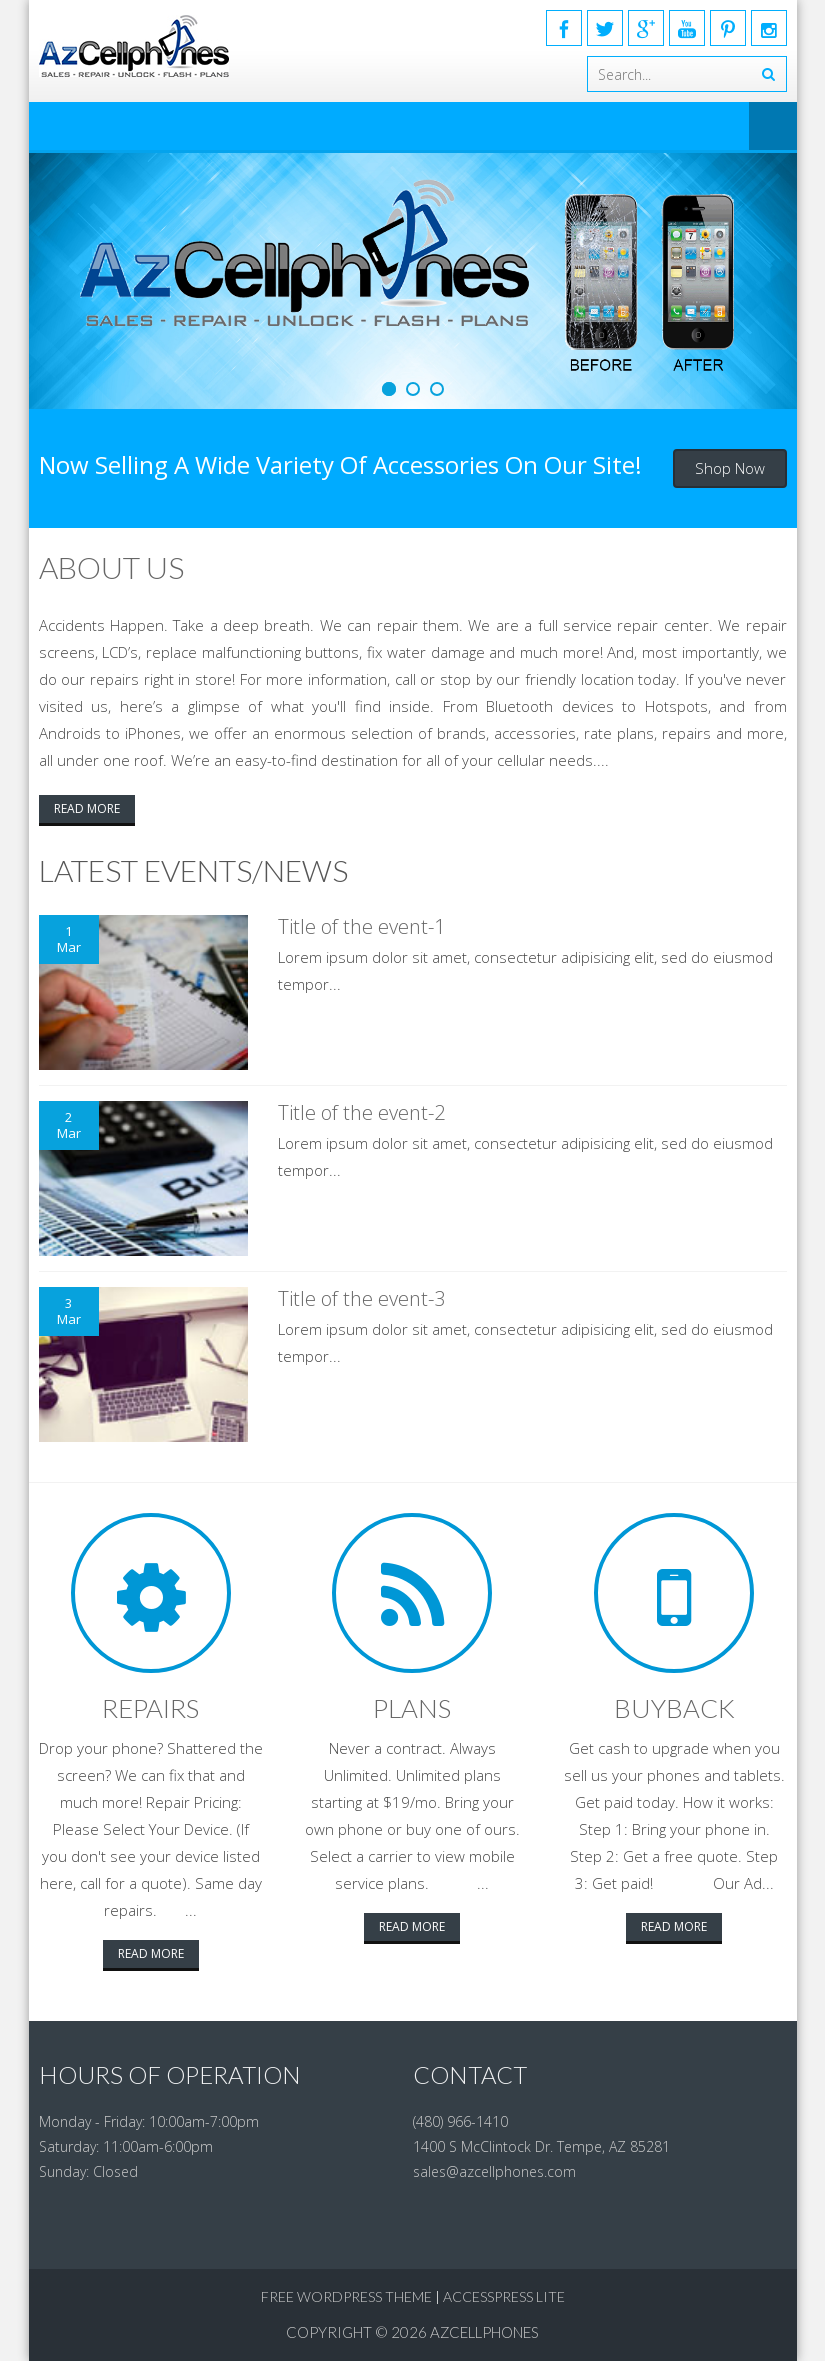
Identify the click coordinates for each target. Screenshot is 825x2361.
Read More (87, 808)
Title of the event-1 (361, 926)
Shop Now (730, 468)
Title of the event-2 (361, 1112)
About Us (111, 567)
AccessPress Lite (504, 2296)
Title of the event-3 (361, 1298)
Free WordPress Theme (346, 2296)
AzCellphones (484, 2332)
